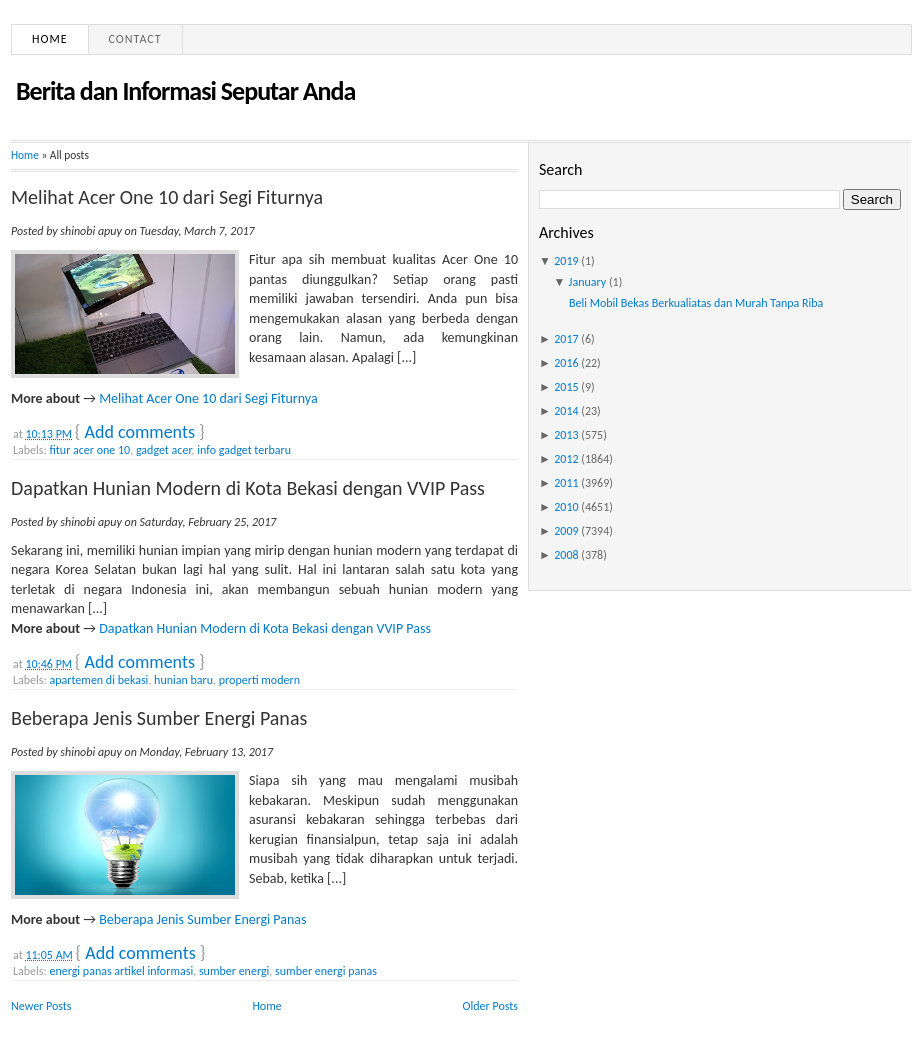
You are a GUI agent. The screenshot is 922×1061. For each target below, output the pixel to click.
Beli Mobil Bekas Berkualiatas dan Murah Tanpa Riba (696, 303)
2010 (566, 507)
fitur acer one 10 (89, 450)
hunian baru (183, 680)
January (588, 282)
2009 (566, 531)
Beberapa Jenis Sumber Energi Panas (159, 718)
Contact (135, 39)
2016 (566, 363)
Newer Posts (41, 1006)
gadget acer (164, 450)
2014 (566, 411)
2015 (566, 387)
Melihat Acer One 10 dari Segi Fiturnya (167, 197)
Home (50, 39)
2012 (566, 459)
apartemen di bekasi (98, 680)
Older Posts (490, 1006)
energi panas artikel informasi (121, 971)
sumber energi (234, 971)
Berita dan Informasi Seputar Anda (185, 91)
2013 (566, 435)
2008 (566, 555)
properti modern (259, 680)
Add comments (140, 432)
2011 (566, 483)
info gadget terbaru (244, 450)
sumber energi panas (326, 971)
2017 (566, 339)
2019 (566, 261)
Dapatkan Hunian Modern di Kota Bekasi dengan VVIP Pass (248, 488)
